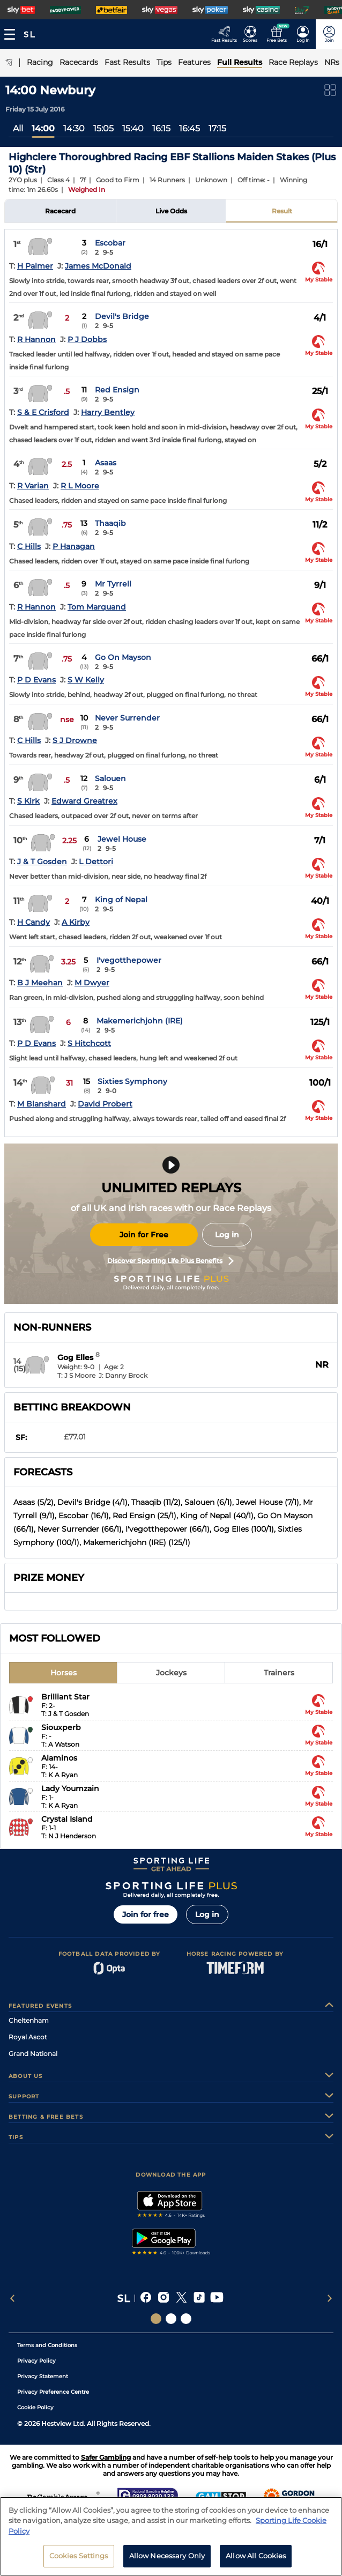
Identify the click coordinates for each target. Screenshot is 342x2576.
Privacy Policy (36, 2360)
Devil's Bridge (122, 316)
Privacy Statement (42, 2376)
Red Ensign (117, 390)
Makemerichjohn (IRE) (139, 1021)
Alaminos (59, 1758)
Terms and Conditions (47, 2345)
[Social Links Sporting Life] (156, 2318)
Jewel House (122, 839)
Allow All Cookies (256, 2561)
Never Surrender (127, 718)
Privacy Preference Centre (53, 2391)
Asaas (105, 462)
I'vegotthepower (128, 960)
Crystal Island (67, 1819)
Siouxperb (61, 1727)
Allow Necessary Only (167, 2561)
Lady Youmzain (70, 1788)
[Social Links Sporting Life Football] (186, 2318)
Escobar (110, 243)
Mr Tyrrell (113, 584)
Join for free (145, 1914)
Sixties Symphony (132, 1081)
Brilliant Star (65, 1697)
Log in (227, 1234)
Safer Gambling (106, 2457)
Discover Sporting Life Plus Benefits (170, 1261)
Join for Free (144, 1234)
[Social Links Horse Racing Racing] (171, 2318)
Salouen (110, 778)
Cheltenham (29, 2020)
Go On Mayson (123, 657)
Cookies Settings (78, 2561)
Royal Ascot (28, 2037)
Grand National (33, 2054)
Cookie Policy (35, 2407)
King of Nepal (121, 899)
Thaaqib (110, 523)
